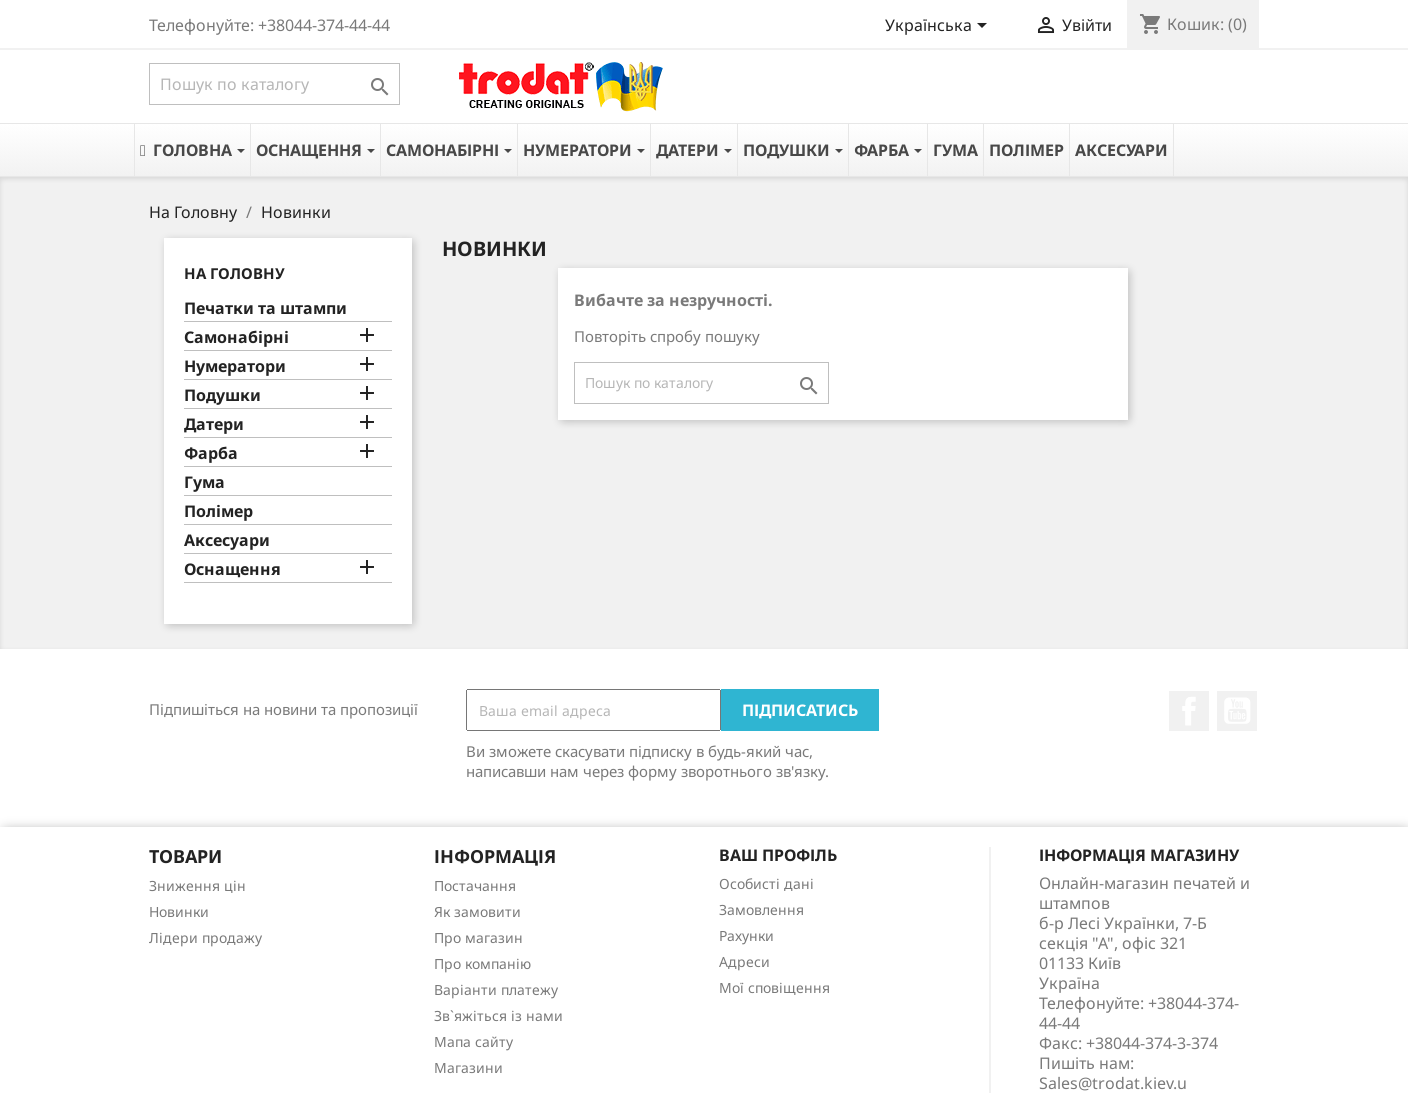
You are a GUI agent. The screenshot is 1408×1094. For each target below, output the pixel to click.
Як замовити (477, 911)
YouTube (1237, 711)
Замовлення (761, 909)
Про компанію (482, 963)
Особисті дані (766, 883)
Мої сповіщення (774, 987)
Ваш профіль (778, 855)
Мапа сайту (473, 1041)
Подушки (222, 395)
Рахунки (746, 935)
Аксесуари (227, 540)
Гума (204, 482)
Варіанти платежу (496, 989)
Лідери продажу (205, 937)
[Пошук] (274, 84)
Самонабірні (236, 337)
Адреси (744, 961)
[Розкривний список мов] (939, 27)
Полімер (218, 511)
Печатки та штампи (265, 308)
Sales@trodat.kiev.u (1113, 1083)
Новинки (179, 911)
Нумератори (235, 366)
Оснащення (232, 569)
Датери (214, 424)
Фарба (211, 453)
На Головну (234, 273)
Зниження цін (197, 885)
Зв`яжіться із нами (498, 1015)
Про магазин (478, 937)
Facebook (1189, 711)
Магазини (468, 1067)
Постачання (475, 885)
